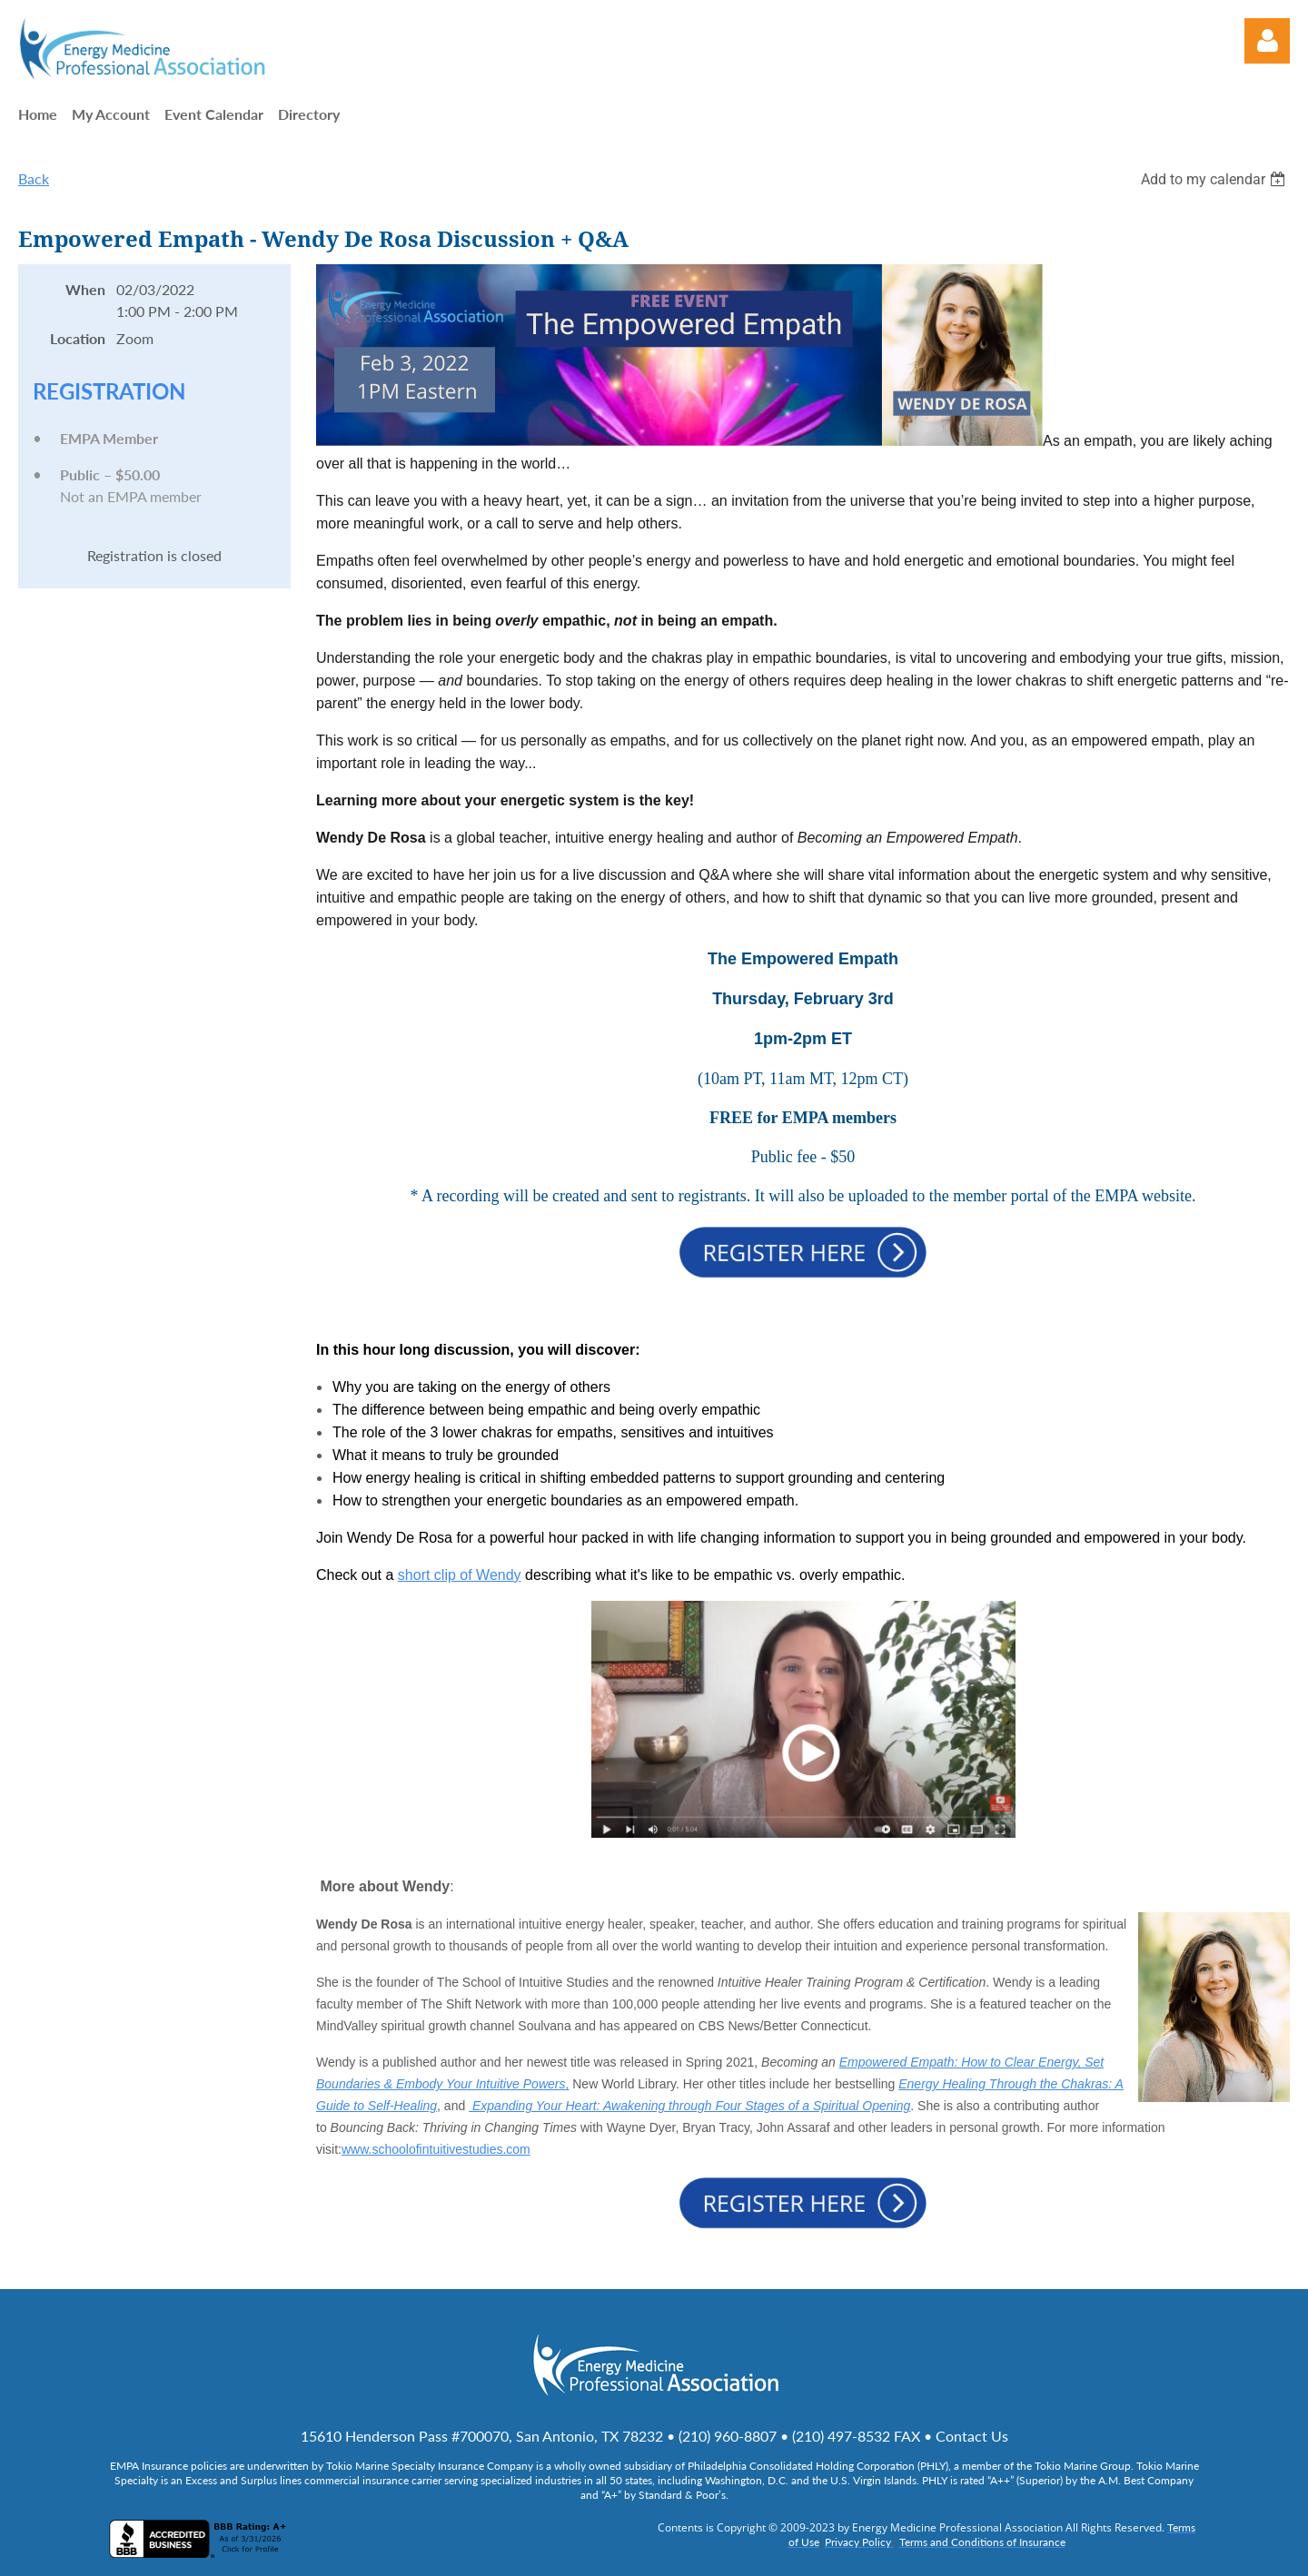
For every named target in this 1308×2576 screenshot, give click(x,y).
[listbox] (1215, 179)
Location (77, 338)
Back (33, 178)
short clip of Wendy (459, 1575)
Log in (1267, 41)
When (85, 289)
